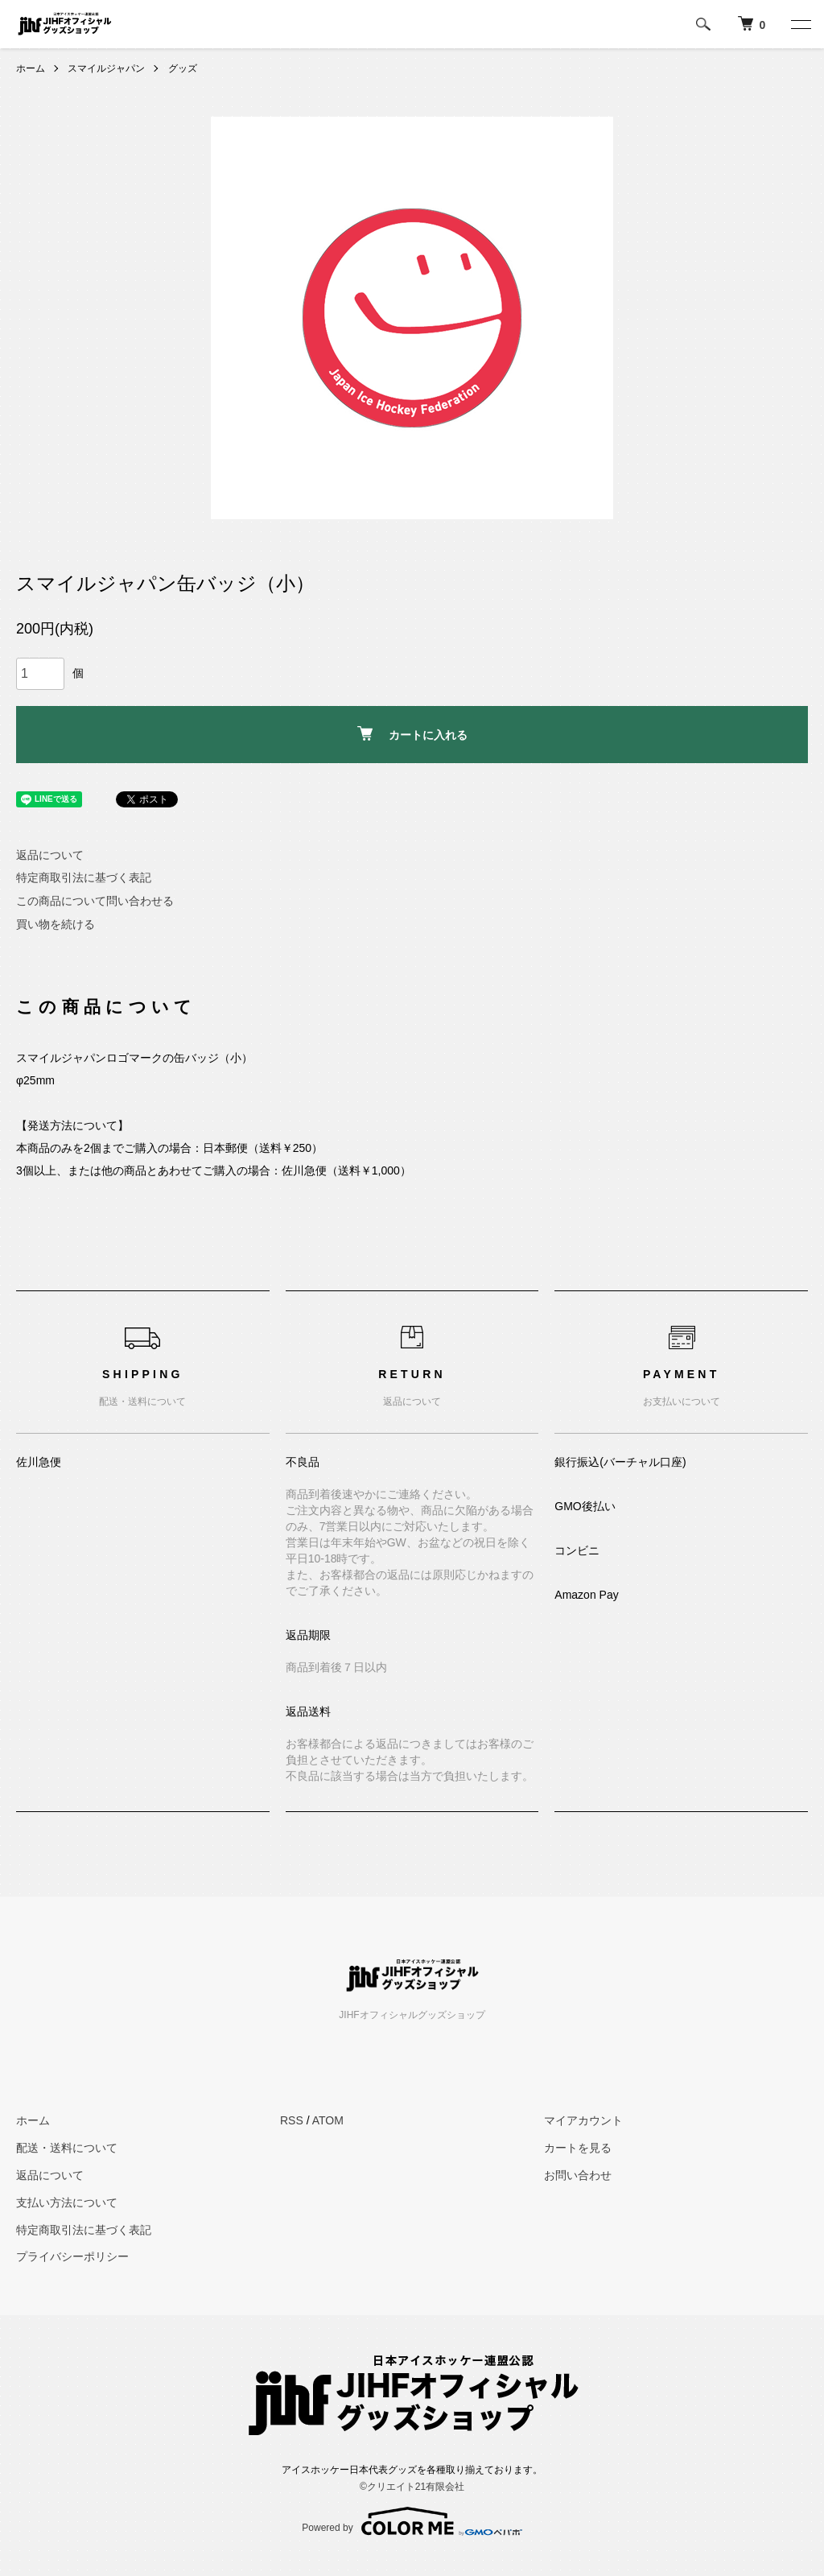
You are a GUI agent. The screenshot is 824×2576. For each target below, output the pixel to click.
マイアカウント (583, 2120)
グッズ (182, 68)
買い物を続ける (55, 924)
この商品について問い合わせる (95, 900)
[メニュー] (800, 24)
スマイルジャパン (106, 68)
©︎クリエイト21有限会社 (412, 2486)
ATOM (328, 2120)
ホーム (30, 68)
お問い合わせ (578, 2175)
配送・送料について (66, 2147)
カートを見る (578, 2147)
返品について (50, 854)
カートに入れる (412, 733)
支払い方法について (66, 2202)
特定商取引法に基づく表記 (83, 877)
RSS (291, 2120)
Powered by (411, 2521)
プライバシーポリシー (72, 2256)
